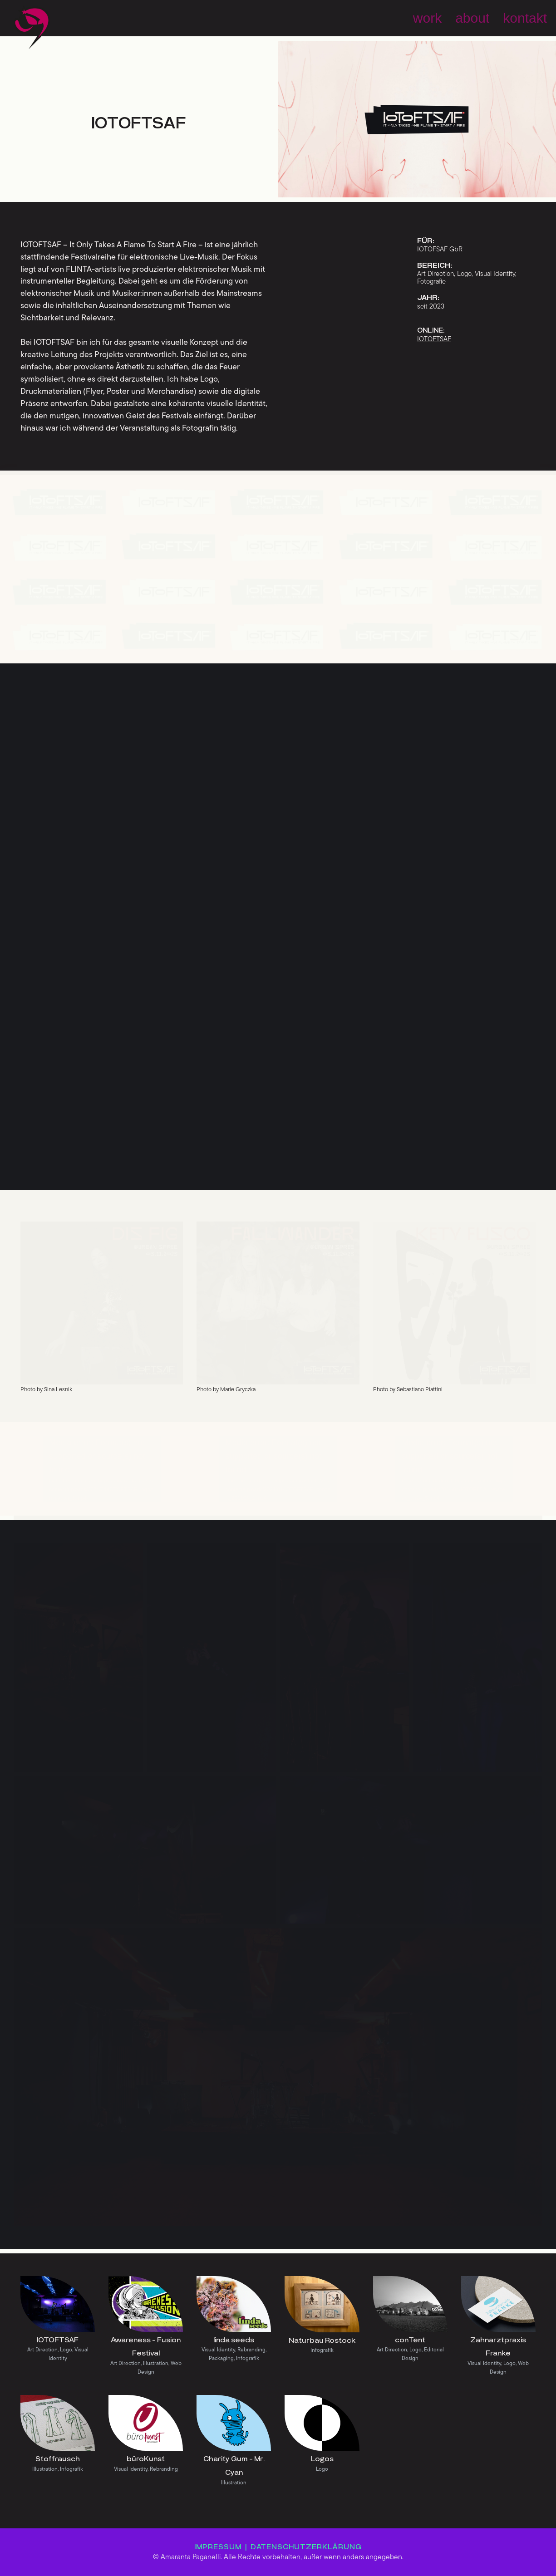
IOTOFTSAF (58, 2340)
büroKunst (146, 2459)
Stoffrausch (57, 2459)
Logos (322, 2459)
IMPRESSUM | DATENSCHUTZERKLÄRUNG (278, 2547)
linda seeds (233, 2340)
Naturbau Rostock (322, 2340)
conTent (410, 2340)
